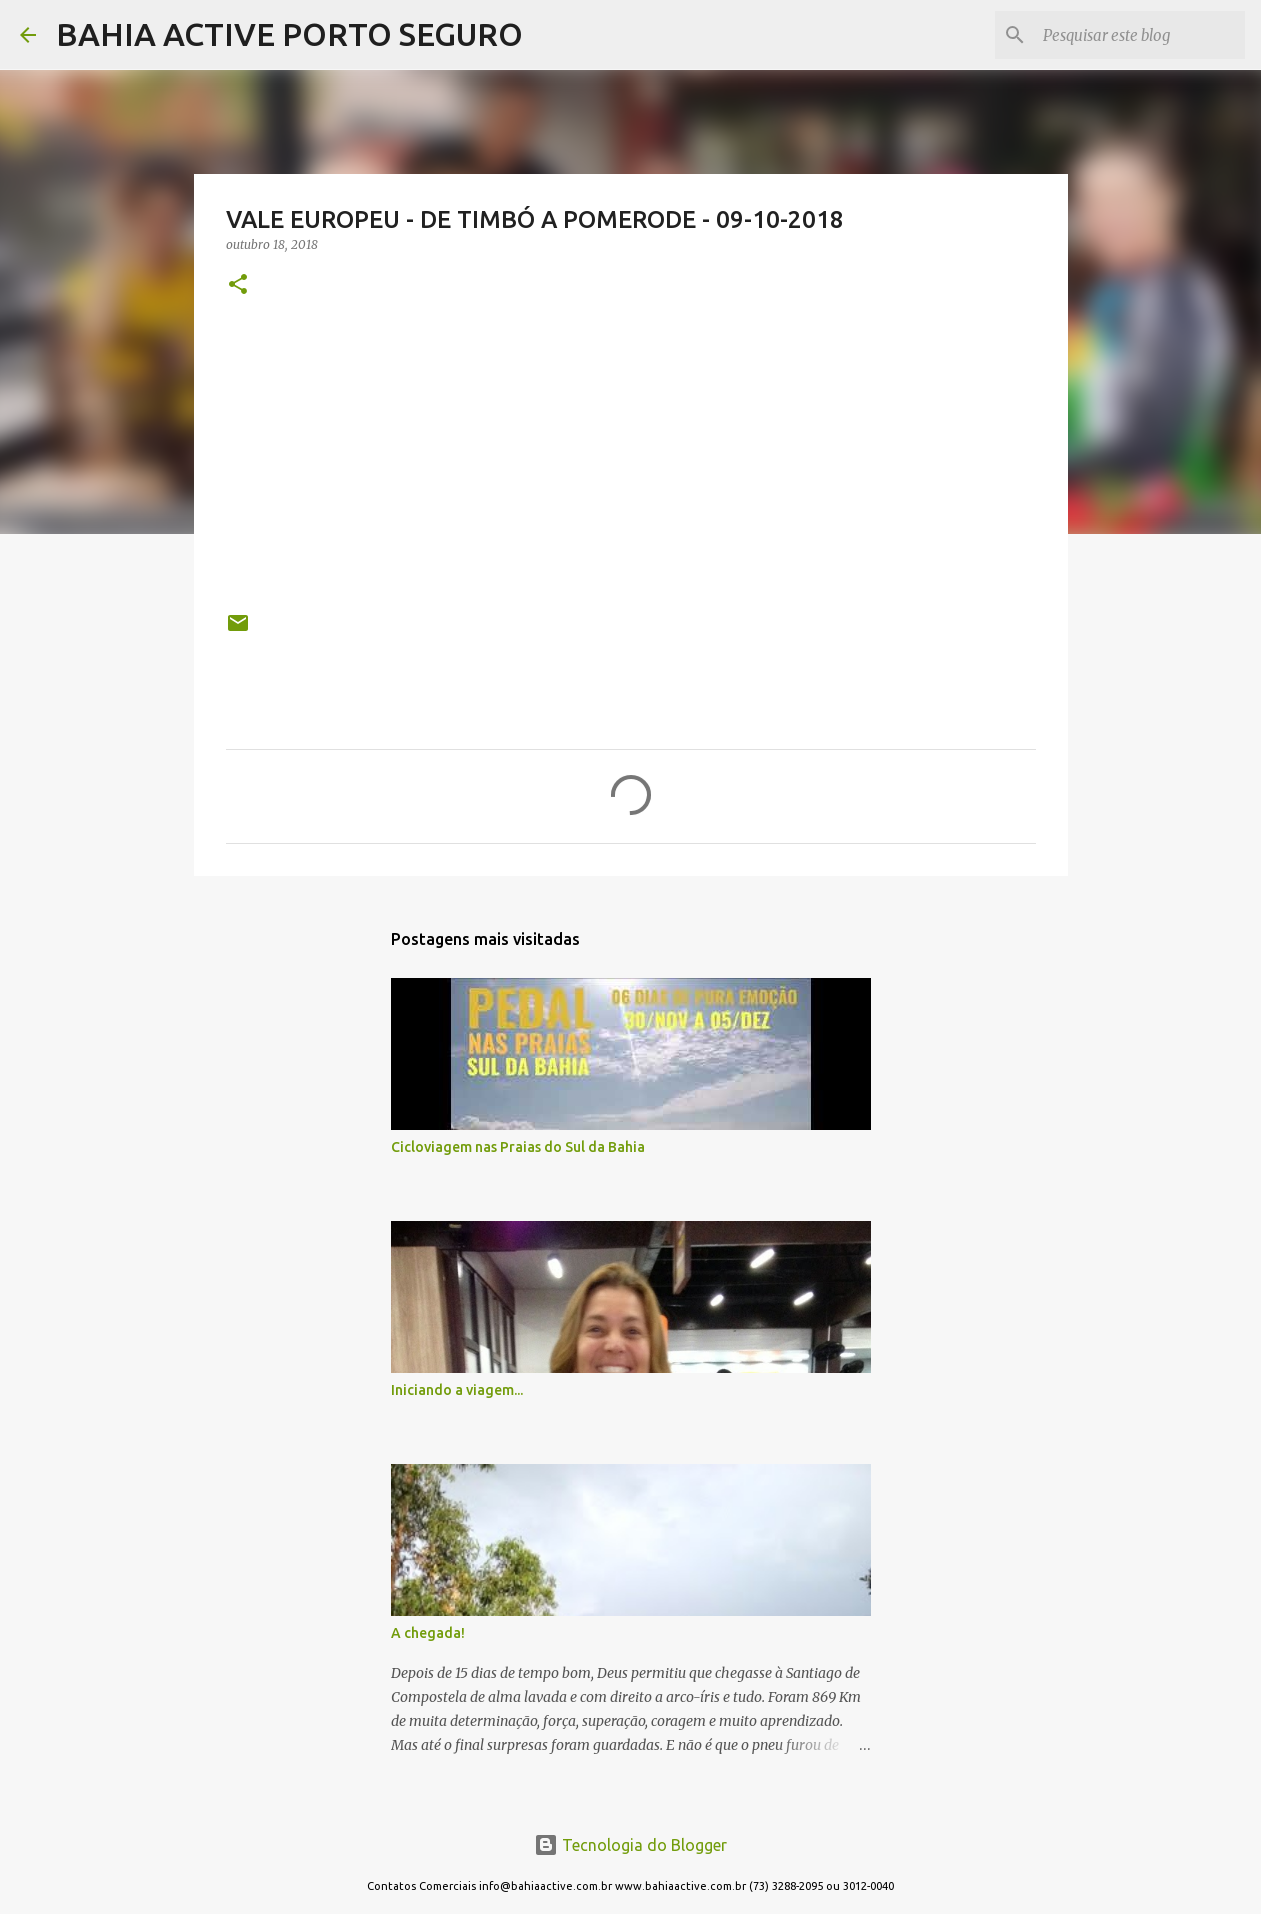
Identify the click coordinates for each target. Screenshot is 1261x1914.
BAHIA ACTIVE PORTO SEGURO (289, 34)
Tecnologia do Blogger (630, 1845)
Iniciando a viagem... (457, 1390)
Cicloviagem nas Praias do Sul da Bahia (518, 1147)
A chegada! (428, 1633)
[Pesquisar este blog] (1140, 35)
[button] (238, 285)
